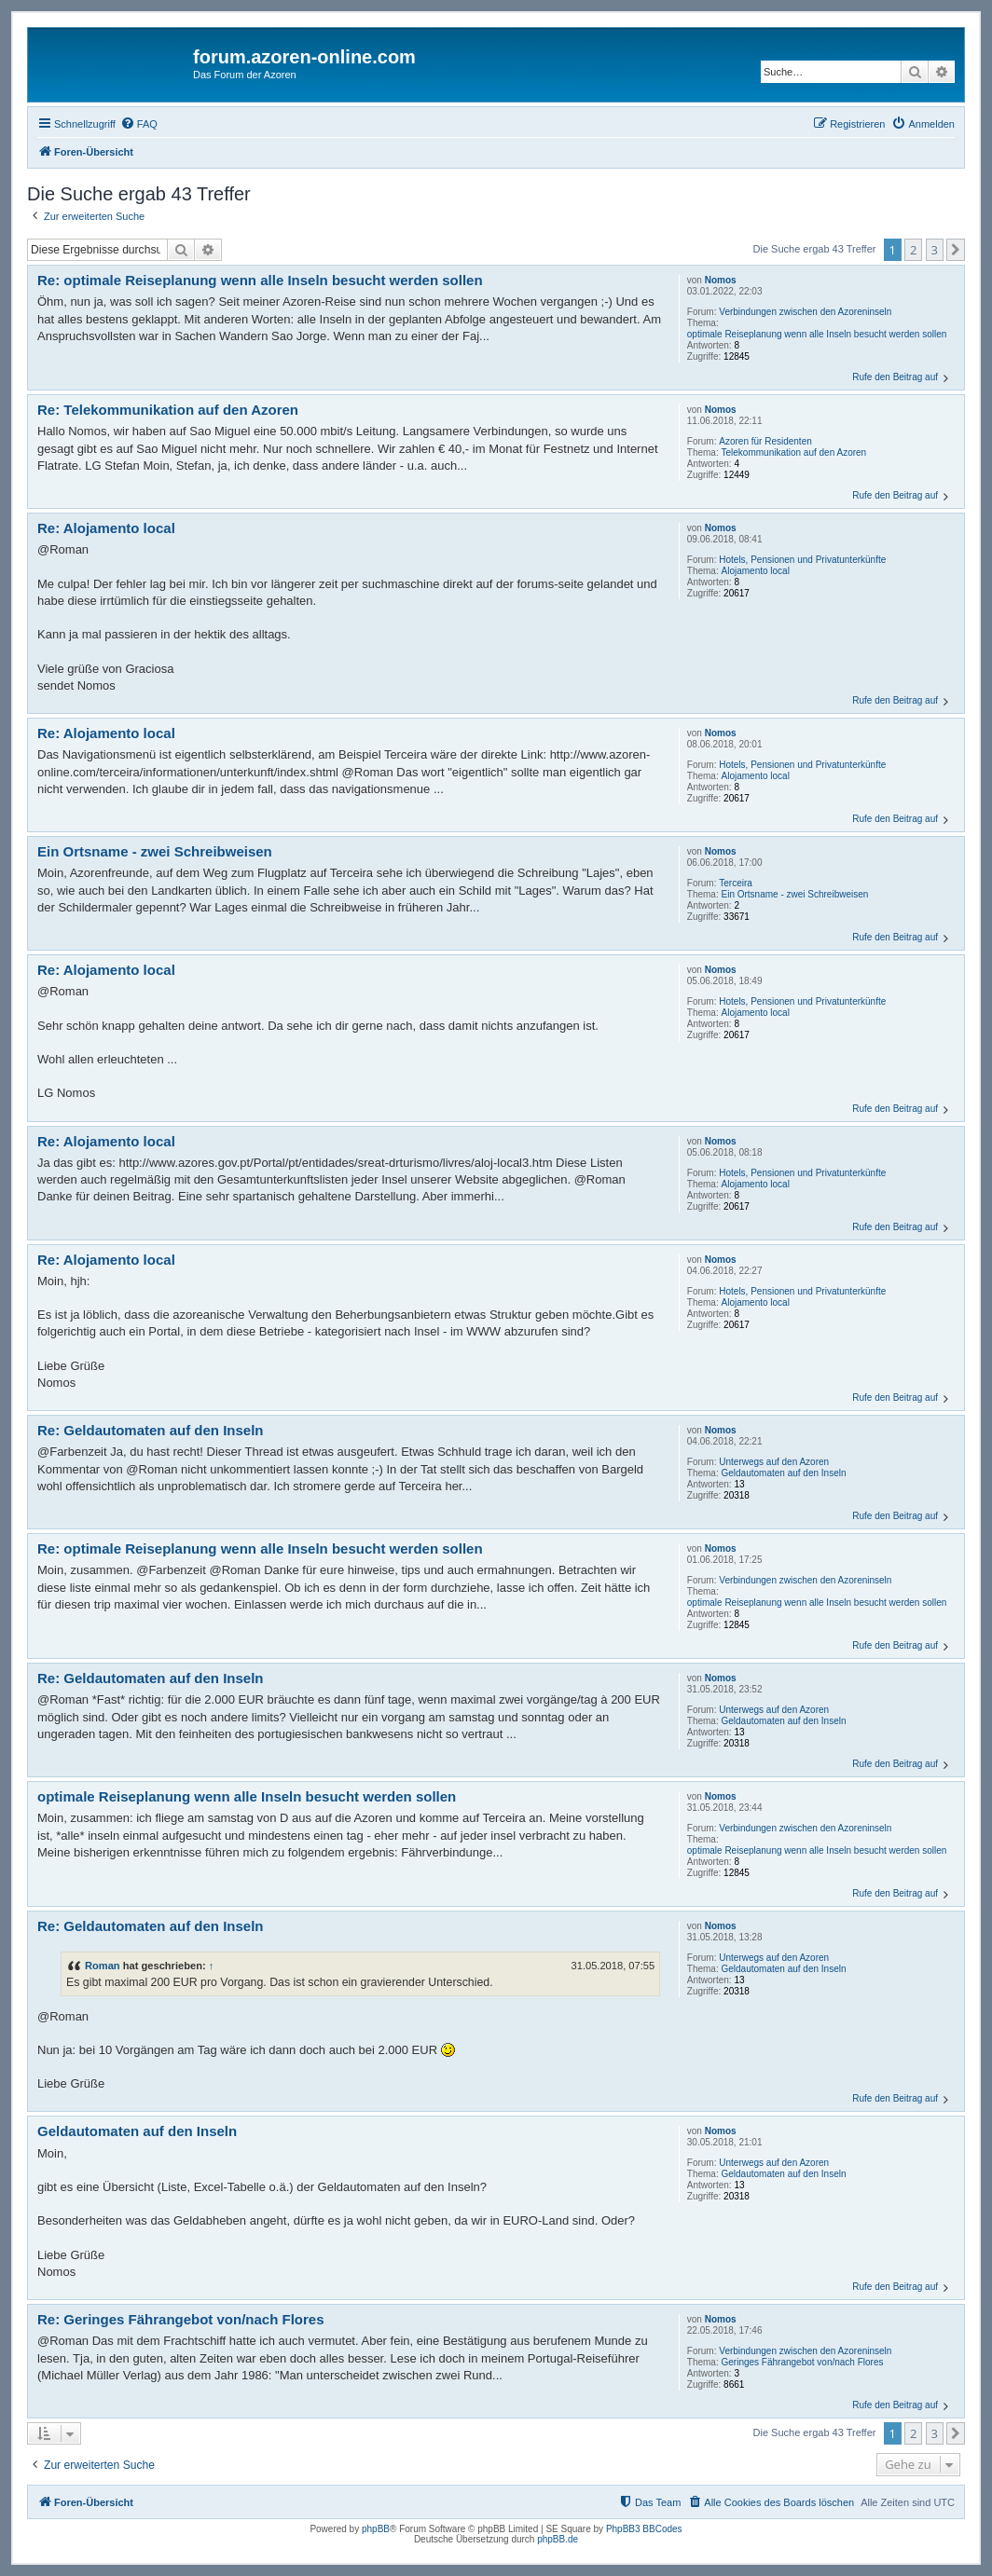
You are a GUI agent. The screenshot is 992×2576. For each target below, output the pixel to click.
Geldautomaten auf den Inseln (784, 1473)
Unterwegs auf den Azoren (774, 1462)
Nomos (721, 280)
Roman (102, 1965)
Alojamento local (756, 571)
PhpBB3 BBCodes (644, 2529)
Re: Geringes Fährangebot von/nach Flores (180, 2319)
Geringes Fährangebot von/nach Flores (803, 2362)
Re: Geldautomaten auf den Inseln (150, 1430)
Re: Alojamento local (106, 528)
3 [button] (934, 249)
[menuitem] (139, 124)
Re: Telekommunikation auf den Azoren (167, 410)
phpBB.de (557, 2539)
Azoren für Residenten (765, 441)
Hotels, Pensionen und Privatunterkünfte (802, 560)
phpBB (376, 2529)
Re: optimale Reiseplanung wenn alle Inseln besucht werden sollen (260, 280)
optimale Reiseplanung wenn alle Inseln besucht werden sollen (817, 334)
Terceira (735, 883)
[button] (955, 250)
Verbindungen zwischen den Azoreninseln (805, 312)
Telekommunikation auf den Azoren (794, 452)
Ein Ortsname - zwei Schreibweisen (795, 894)
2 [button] (913, 249)
